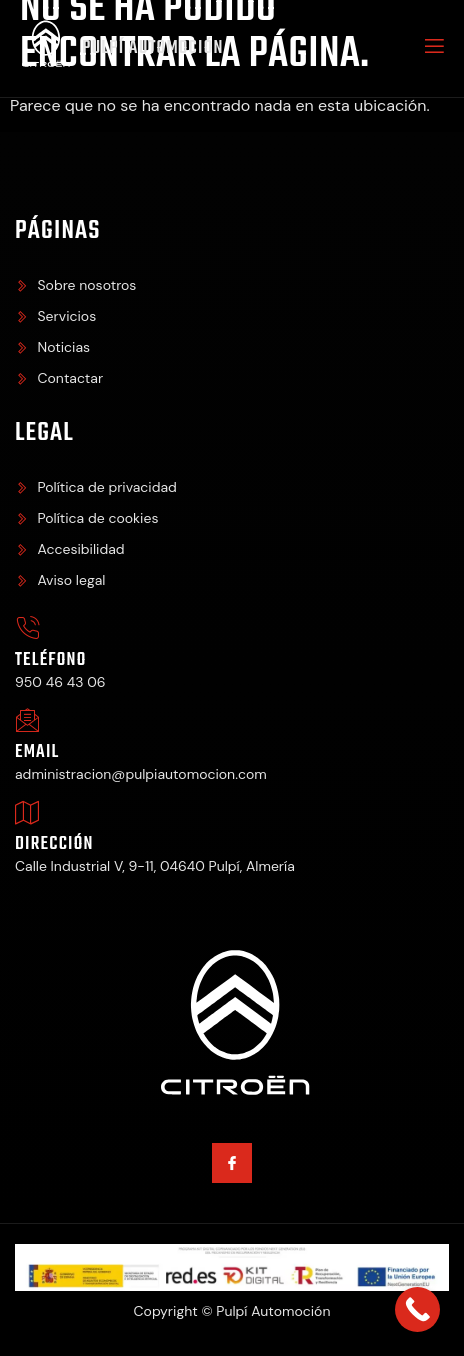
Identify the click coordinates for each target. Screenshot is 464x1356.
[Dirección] (27, 812)
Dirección (54, 844)
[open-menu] (433, 49)
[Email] (27, 720)
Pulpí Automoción (153, 48)
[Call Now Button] (417, 1309)
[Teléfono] (27, 628)
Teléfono (51, 660)
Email (37, 752)
